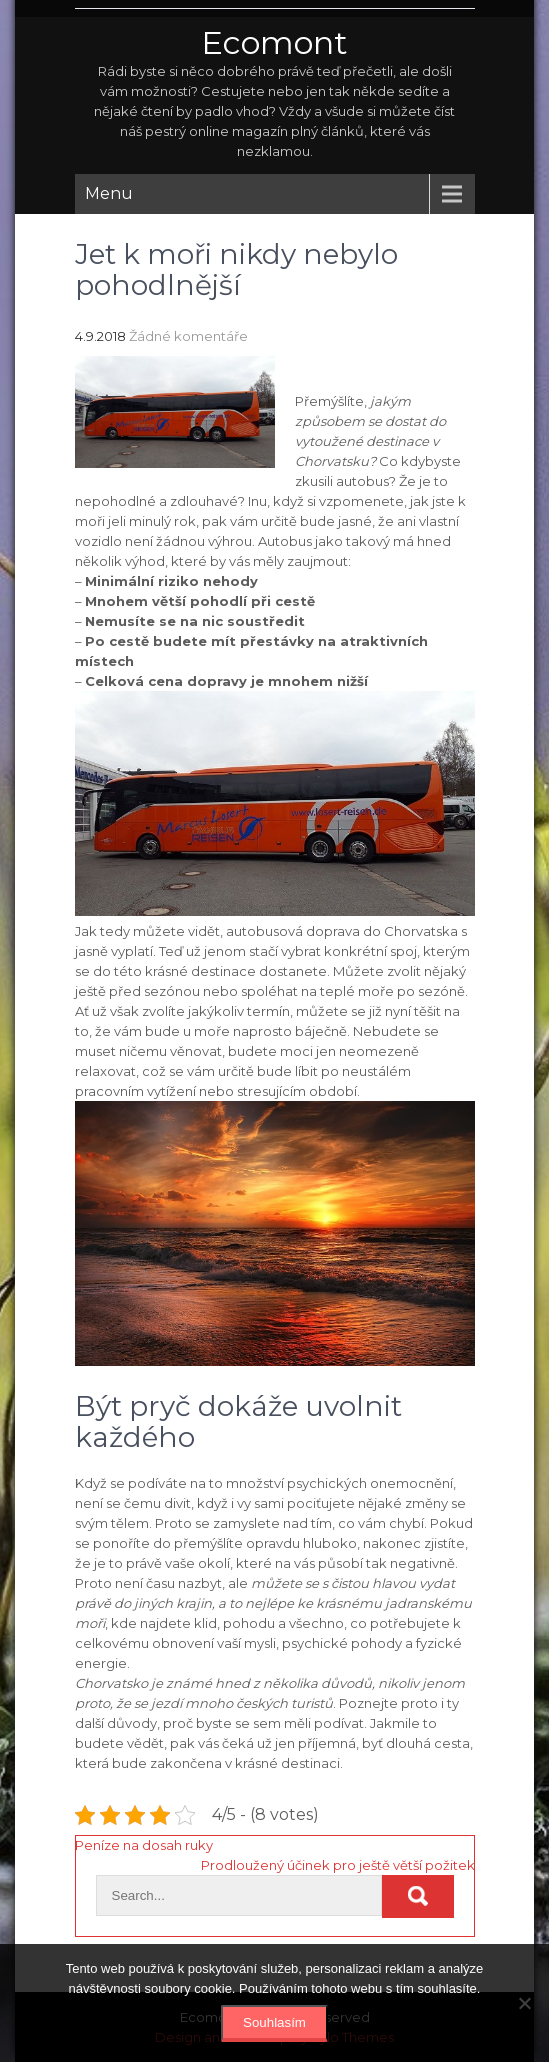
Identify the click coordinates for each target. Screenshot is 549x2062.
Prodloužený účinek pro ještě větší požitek (338, 1865)
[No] (524, 2003)
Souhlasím (274, 2022)
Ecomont (274, 42)
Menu (109, 193)
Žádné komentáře (188, 336)
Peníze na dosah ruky (144, 1845)
